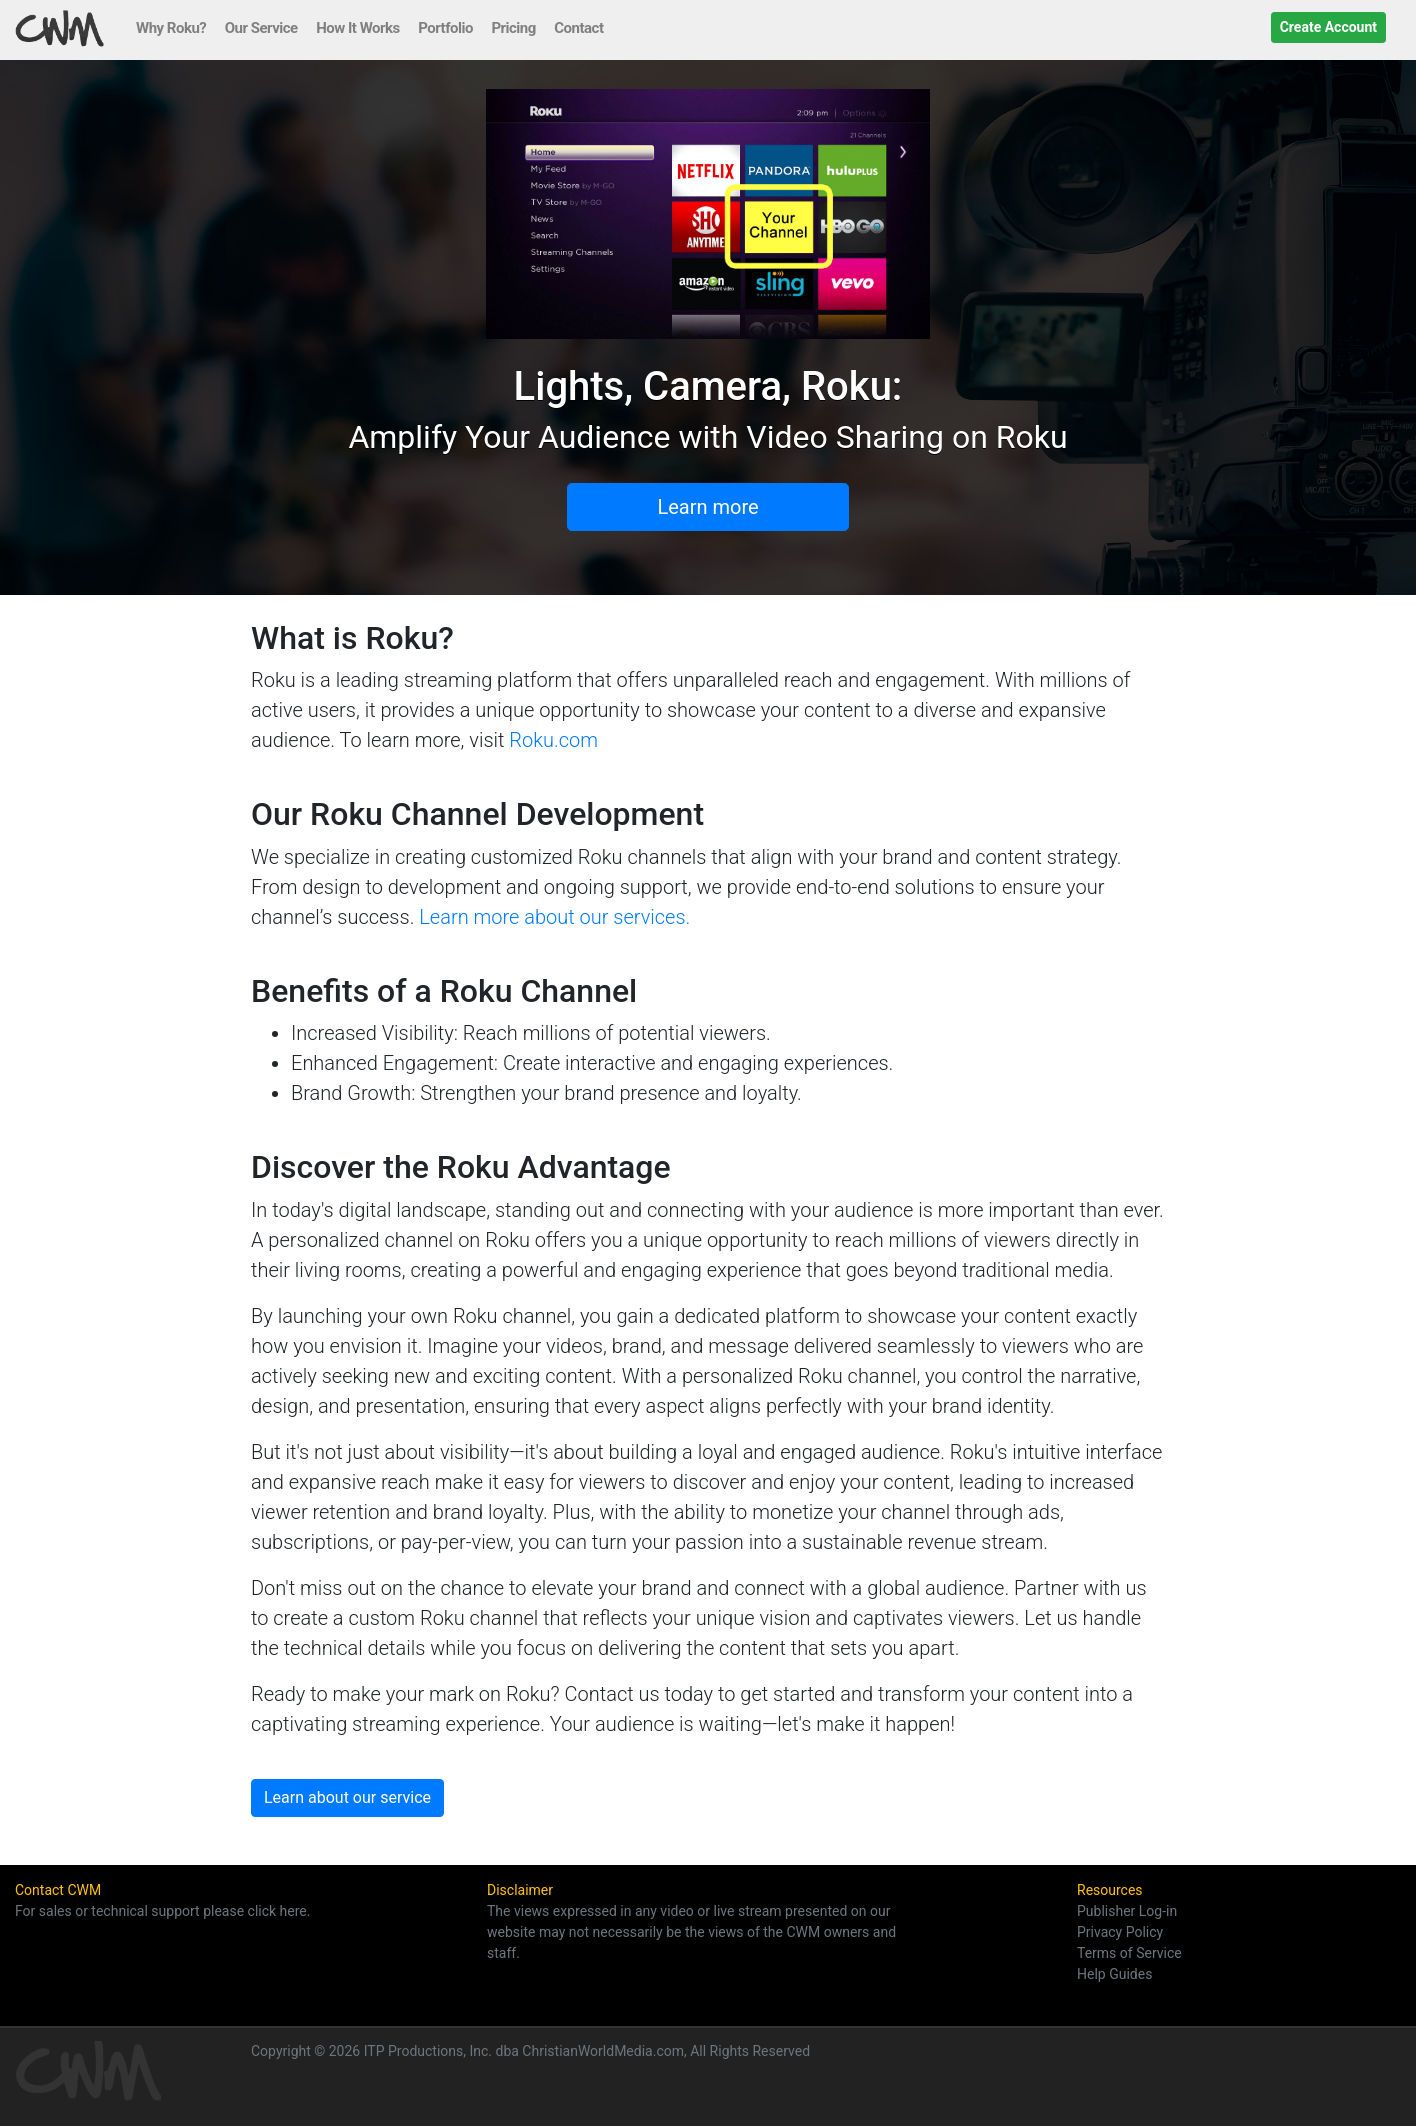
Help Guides (1114, 1974)
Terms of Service (1129, 1953)
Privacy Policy (1120, 1932)
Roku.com (553, 740)
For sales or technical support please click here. (162, 1911)
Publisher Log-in (1127, 1911)
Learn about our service (347, 1797)
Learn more (707, 507)
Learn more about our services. (554, 917)
